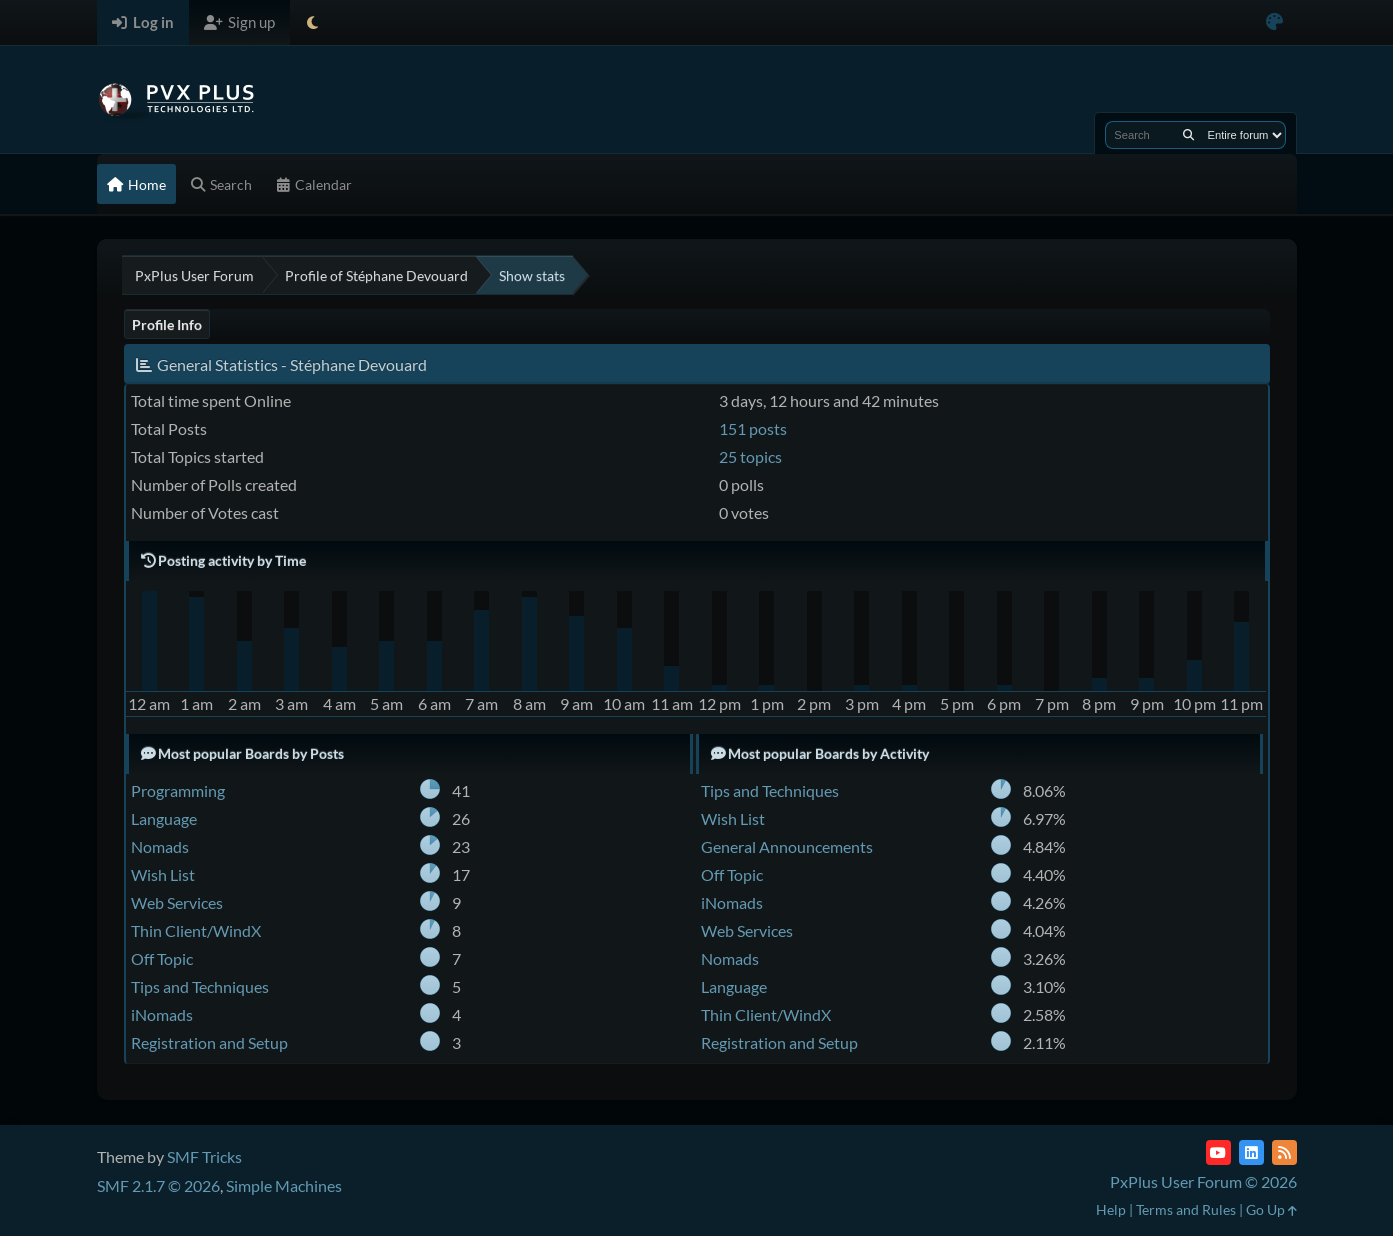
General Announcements (787, 846)
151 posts (753, 428)
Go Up (1271, 1209)
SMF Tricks (204, 1156)
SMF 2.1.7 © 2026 (158, 1185)
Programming (178, 790)
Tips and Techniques (200, 986)
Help (1111, 1209)
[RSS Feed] (1284, 1152)
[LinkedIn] (1251, 1152)
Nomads (160, 846)
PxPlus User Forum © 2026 (1203, 1181)
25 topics (750, 456)
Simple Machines (284, 1185)
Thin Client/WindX (196, 930)
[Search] (1188, 135)
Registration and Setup (209, 1042)
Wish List (163, 874)
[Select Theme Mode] (312, 22)
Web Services (177, 902)
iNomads (162, 1014)
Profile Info (167, 324)
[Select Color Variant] (1274, 22)
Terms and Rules (1186, 1209)
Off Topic (162, 958)
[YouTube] (1218, 1152)
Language (164, 818)
